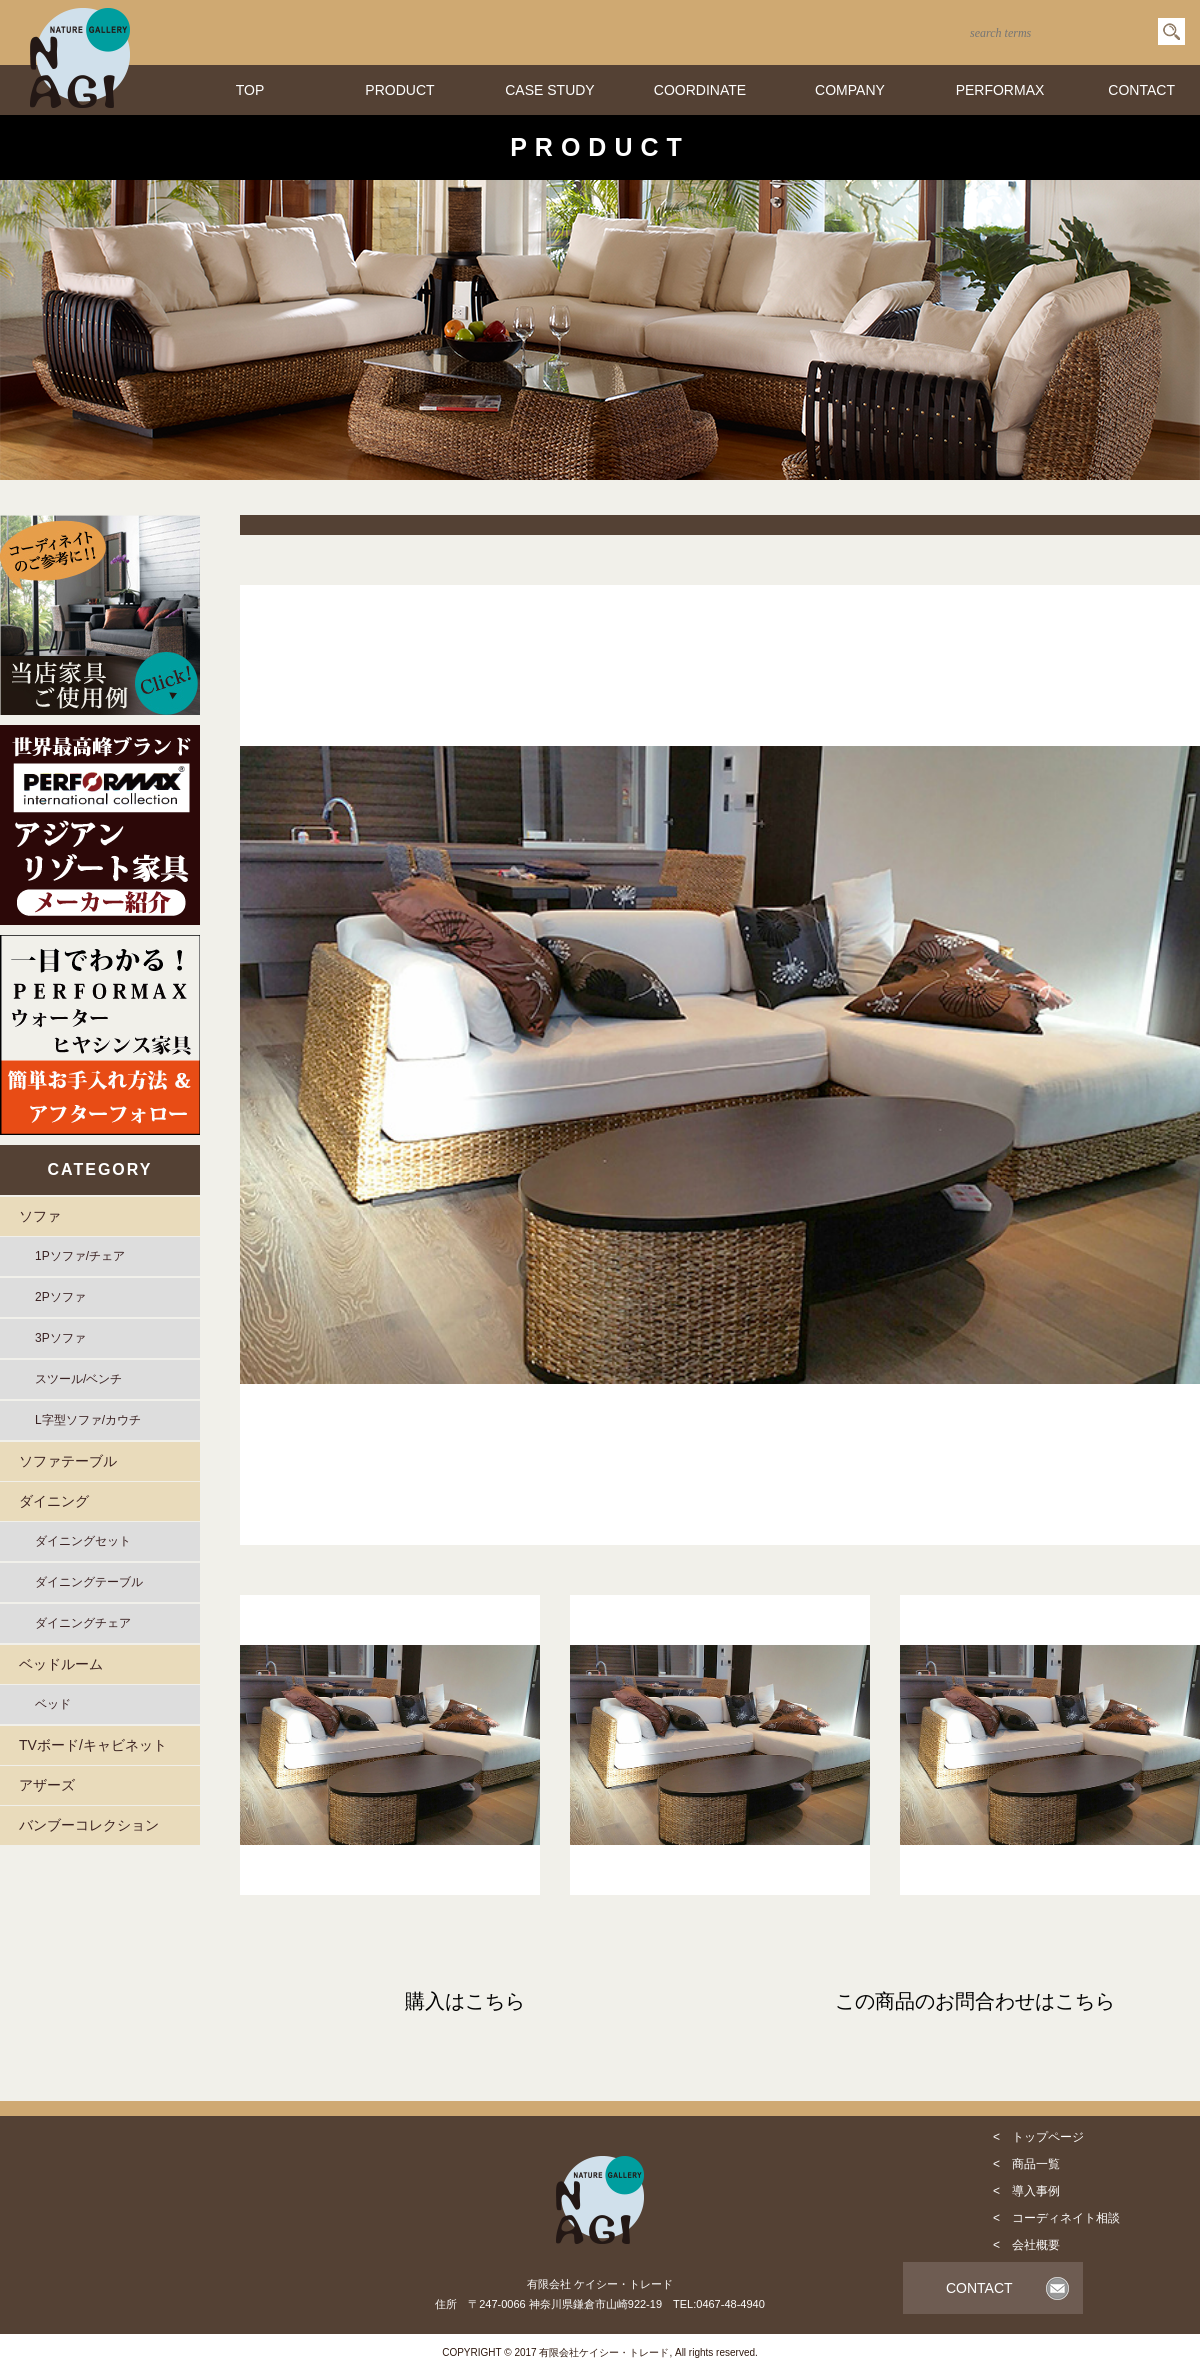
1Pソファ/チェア (80, 1256)
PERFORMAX (1000, 90)
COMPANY (850, 90)
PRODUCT (399, 90)
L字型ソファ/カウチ (88, 1420)
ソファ (40, 1216)
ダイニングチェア (83, 1623)
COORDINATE (700, 90)
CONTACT (1141, 90)
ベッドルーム (61, 1664)
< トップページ (1038, 2137)
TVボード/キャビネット (93, 1745)
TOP (250, 90)
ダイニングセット (83, 1541)
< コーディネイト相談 (1056, 2218)
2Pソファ (60, 1297)
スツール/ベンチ (78, 1379)
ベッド (53, 1704)
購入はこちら (465, 2001)
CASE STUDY (549, 90)
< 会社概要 (1026, 2245)
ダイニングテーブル (89, 1582)
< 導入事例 (1026, 2191)
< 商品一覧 (1026, 2164)
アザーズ (47, 1785)
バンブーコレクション (89, 1825)
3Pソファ (60, 1338)
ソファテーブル (68, 1461)
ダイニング (54, 1501)
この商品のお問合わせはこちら (975, 2001)
